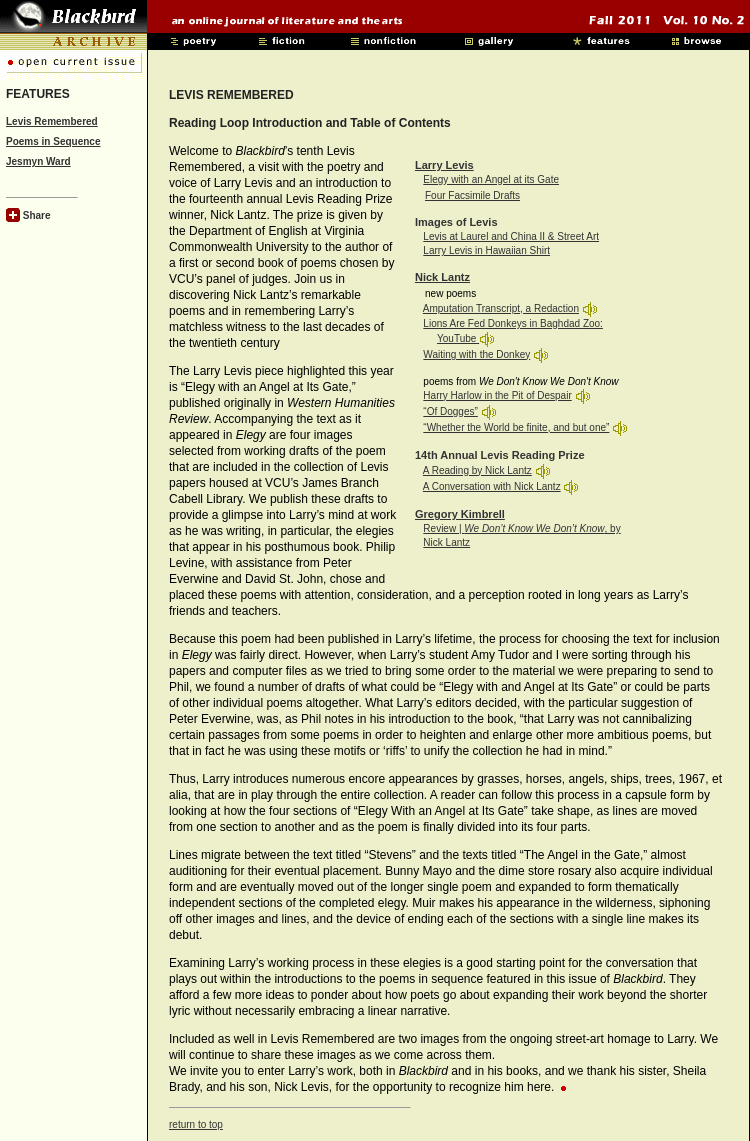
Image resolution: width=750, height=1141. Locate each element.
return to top (196, 1124)
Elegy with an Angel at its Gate (491, 179)
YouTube (458, 338)
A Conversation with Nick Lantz (492, 486)
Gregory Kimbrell (460, 514)
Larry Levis (444, 165)
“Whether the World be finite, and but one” (516, 427)
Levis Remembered (52, 121)
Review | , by (521, 528)
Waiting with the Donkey (476, 354)
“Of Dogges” (450, 411)
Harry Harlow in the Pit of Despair (497, 395)
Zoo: (593, 323)
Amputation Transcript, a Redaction (501, 308)
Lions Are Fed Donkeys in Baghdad (503, 323)
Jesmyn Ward (38, 161)
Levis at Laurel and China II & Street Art (511, 236)
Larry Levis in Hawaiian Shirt (486, 250)
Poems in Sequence (53, 141)
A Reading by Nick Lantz (477, 470)
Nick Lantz (442, 277)
